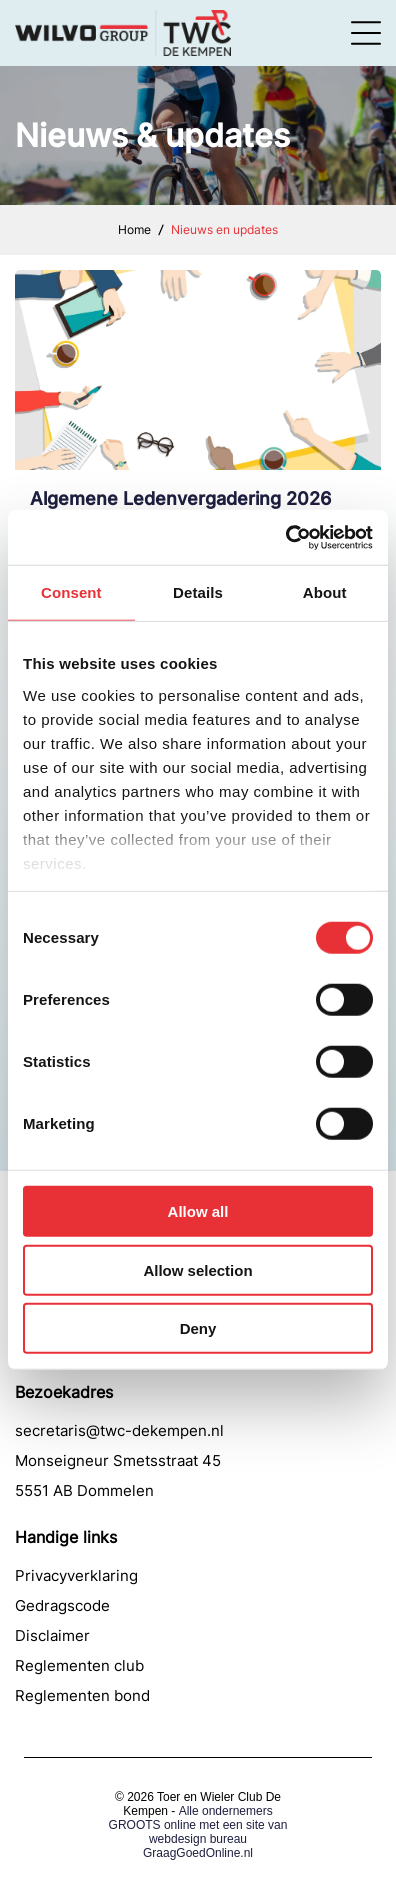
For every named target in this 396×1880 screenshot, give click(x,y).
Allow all (198, 1211)
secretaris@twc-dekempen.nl (119, 1430)
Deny (198, 1328)
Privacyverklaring (76, 1575)
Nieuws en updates (224, 229)
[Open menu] (366, 33)
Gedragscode (62, 1605)
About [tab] (325, 592)
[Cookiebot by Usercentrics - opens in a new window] (285, 538)
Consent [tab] (71, 592)
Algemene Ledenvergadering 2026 (180, 498)
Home (134, 229)
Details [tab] (198, 592)
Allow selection (197, 1270)
